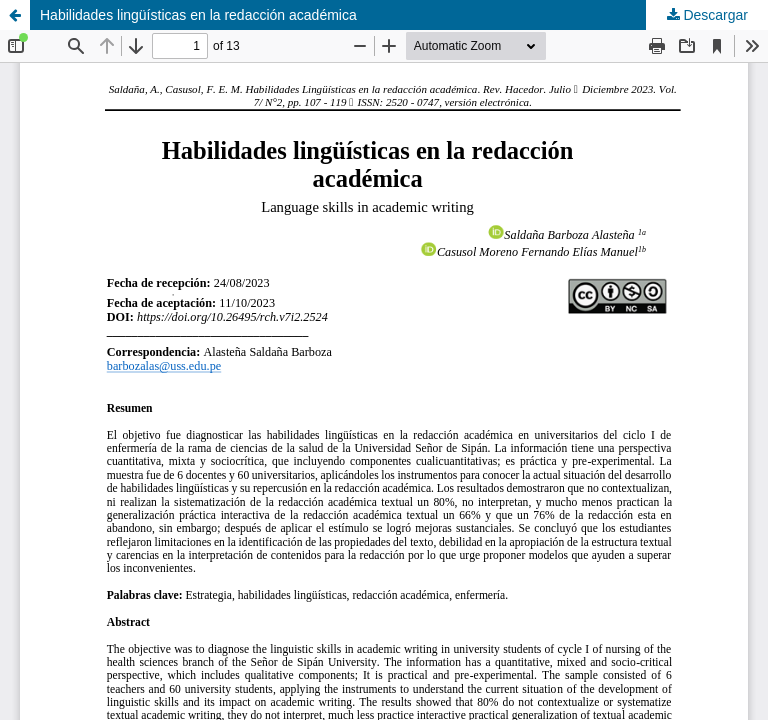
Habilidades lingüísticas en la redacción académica (198, 15)
